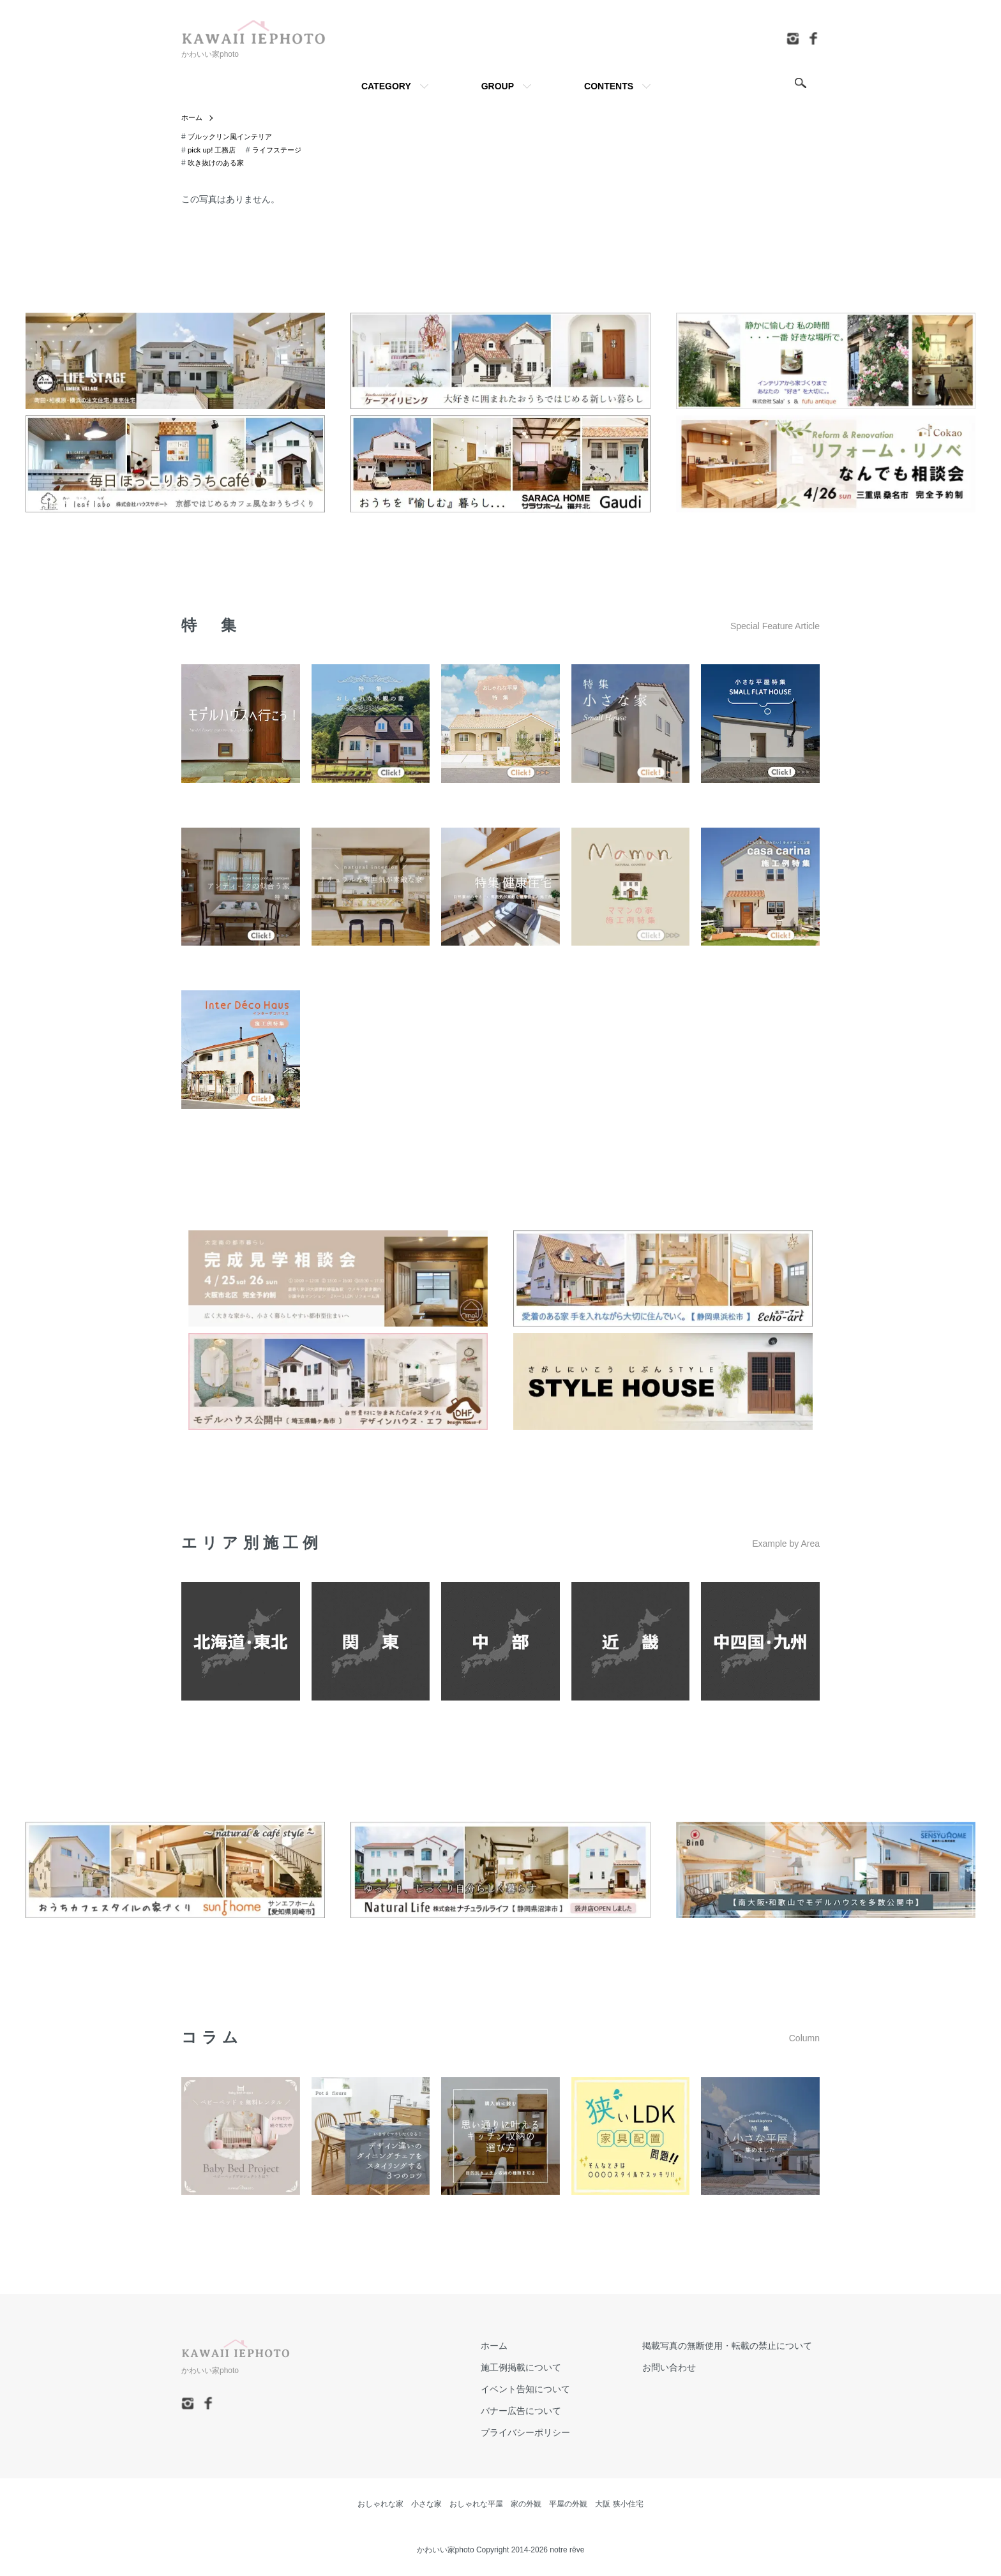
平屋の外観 (568, 2504)
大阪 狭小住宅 (619, 2504)
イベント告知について (547, 2390)
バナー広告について (543, 2411)
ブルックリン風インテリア (234, 137)
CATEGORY (386, 86)
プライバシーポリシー (547, 2433)
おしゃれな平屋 (476, 2504)
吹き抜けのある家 (218, 163)
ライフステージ (282, 150)
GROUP (497, 86)
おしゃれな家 (380, 2504)
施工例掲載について (543, 2368)
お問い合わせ (677, 2368)
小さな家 (426, 2504)
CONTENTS (608, 86)
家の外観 (526, 2504)
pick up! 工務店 (213, 150)
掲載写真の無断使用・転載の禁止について (735, 2346)
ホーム (192, 118)
